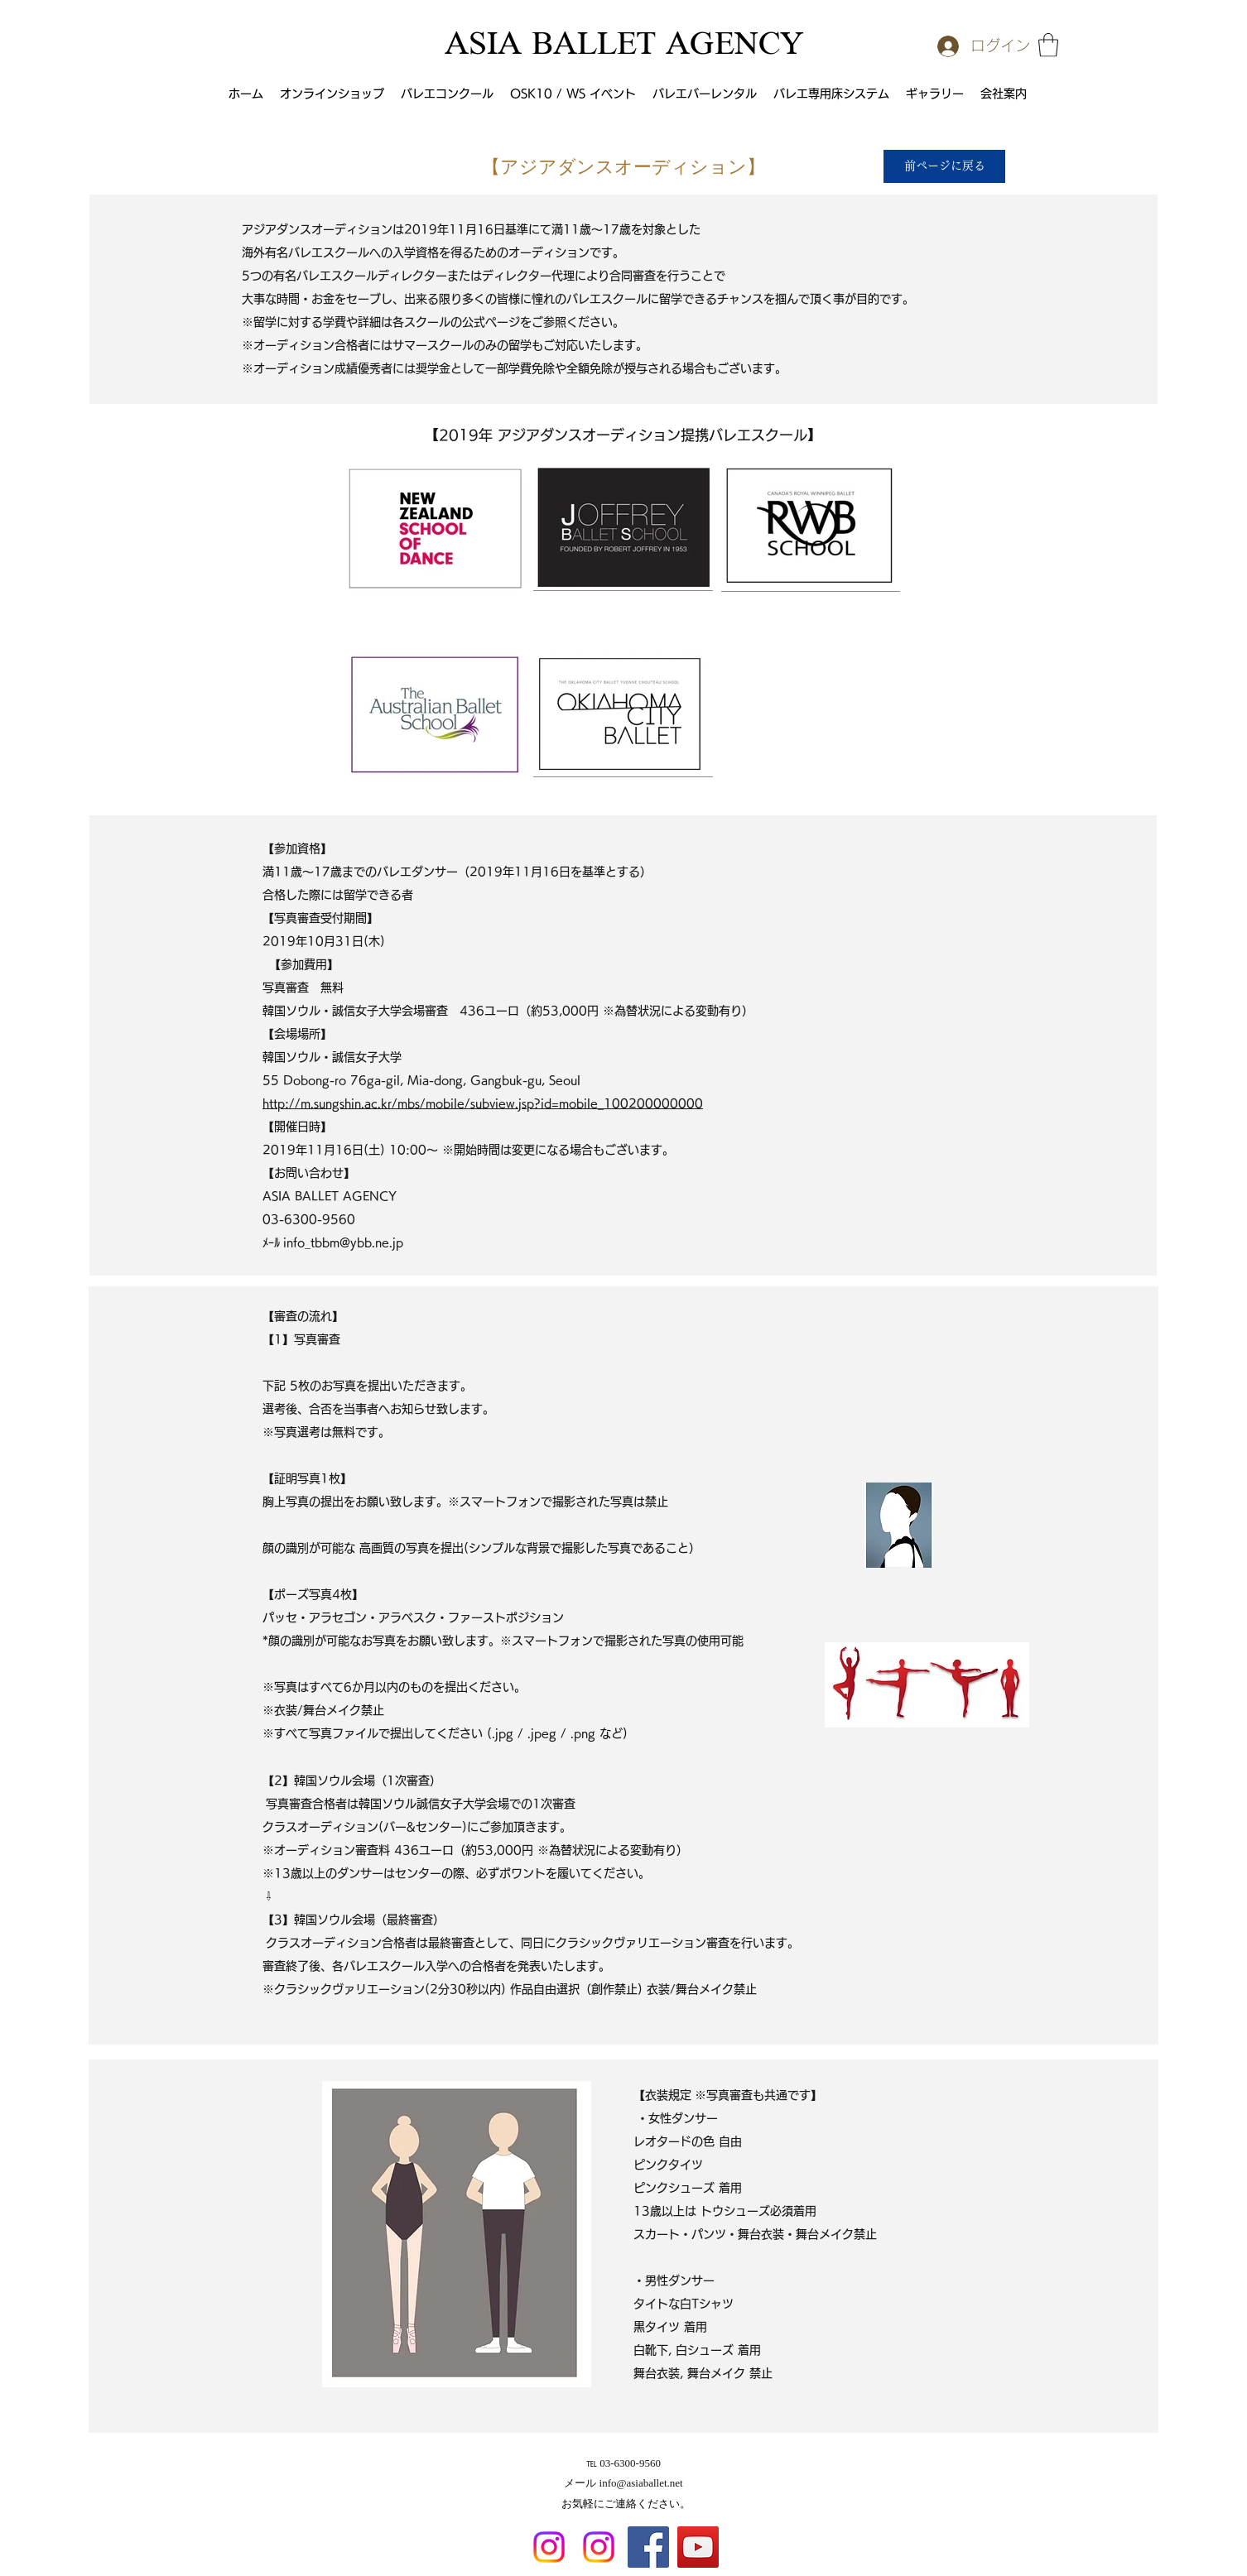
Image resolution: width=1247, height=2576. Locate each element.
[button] (1048, 45)
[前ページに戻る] (944, 166)
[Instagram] (549, 2547)
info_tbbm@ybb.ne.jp (343, 1242)
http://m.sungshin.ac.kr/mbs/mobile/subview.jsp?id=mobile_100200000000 (482, 1103)
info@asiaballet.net (641, 2483)
